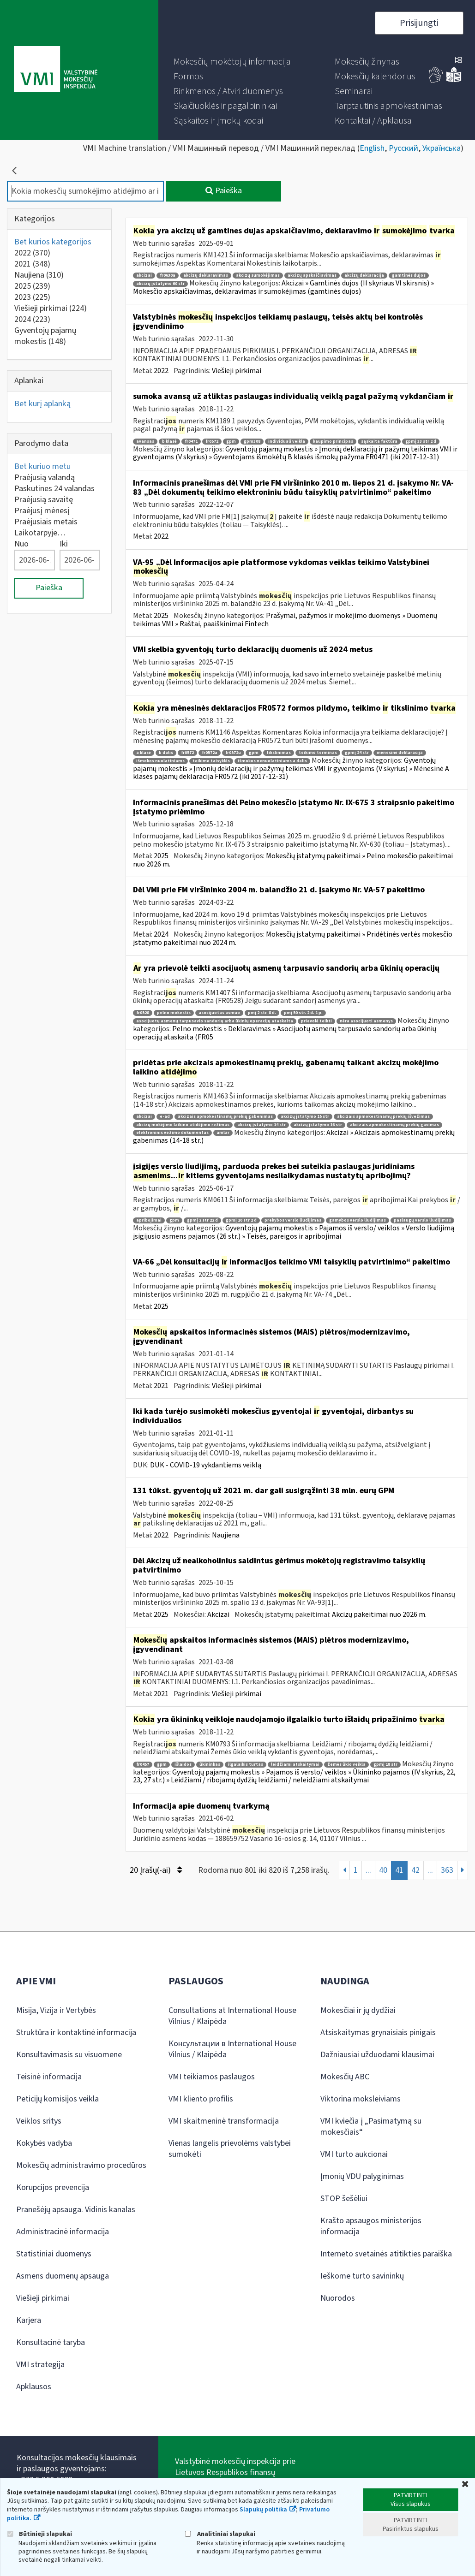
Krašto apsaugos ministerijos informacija (370, 2226)
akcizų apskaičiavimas (312, 276)
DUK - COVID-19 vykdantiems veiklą (205, 1465)
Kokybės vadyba (44, 2143)
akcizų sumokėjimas (258, 276)
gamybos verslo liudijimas (357, 1220)
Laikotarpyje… (40, 533)
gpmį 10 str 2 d (241, 1220)
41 (399, 1870)
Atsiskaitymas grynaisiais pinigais (378, 2032)
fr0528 (142, 1013)
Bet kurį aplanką (42, 404)
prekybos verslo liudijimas (293, 1220)
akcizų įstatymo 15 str (305, 1117)
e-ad (165, 1117)
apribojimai (149, 1220)
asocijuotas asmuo (219, 1013)
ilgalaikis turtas (245, 1765)
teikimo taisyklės (211, 761)
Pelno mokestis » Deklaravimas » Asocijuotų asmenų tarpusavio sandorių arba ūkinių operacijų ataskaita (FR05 (284, 1033)
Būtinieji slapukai (39, 2533)
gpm (231, 442)
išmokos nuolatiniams (160, 761)
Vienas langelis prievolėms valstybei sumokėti (229, 2148)
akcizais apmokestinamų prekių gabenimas (225, 1117)
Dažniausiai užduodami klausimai (377, 2054)
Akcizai (218, 1614)
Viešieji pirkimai (50, 308)
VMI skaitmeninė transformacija (223, 2121)
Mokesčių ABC (344, 2077)
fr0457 (142, 1765)
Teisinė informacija (49, 2077)
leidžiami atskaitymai (295, 1765)
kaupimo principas (333, 442)
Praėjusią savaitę (43, 499)
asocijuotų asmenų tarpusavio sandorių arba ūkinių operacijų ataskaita (214, 1021)
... (368, 1870)
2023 (32, 297)
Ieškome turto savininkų (362, 2276)
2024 (32, 319)
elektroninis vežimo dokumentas (172, 1133)
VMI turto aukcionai (354, 2154)
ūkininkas (209, 1765)
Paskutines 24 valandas (54, 488)
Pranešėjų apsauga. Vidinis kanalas (75, 2209)
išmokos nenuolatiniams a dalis (272, 761)
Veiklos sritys (38, 2121)
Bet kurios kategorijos (52, 242)
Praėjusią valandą (44, 477)
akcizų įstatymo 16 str (318, 1125)
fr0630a (167, 276)
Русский (403, 148)
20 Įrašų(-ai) (156, 1870)
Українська (441, 148)
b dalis (166, 753)
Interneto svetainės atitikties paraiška (386, 2254)
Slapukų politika (263, 2509)
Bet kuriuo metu (42, 466)
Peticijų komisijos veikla (57, 2099)
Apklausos (33, 2386)
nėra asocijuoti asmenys (366, 1021)
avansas (145, 442)
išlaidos (183, 1765)
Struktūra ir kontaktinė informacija (76, 2032)
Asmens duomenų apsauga (62, 2276)
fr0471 (191, 442)
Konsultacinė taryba (50, 2342)
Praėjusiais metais (46, 522)
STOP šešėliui (343, 2198)
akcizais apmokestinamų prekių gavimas (394, 1125)
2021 (32, 264)
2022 (32, 253)
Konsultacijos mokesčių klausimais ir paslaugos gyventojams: (77, 2463)
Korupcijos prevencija (52, 2187)
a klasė (143, 753)
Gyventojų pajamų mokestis (45, 336)
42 (415, 1870)
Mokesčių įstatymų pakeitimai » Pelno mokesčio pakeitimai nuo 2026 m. (293, 860)
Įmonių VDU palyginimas (362, 2176)
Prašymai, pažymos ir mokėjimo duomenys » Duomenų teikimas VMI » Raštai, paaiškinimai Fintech (285, 620)
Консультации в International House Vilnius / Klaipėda (232, 2049)
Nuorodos (337, 2298)
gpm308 (252, 442)
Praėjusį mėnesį (42, 510)
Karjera (28, 2320)
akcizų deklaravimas (205, 276)
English (372, 148)
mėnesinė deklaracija (400, 753)
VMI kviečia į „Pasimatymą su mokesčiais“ (370, 2126)
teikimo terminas (318, 753)
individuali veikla (286, 442)
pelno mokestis (174, 1013)
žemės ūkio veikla (346, 1765)
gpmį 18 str (385, 1765)
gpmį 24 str (357, 753)
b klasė (169, 442)
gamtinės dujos (409, 276)
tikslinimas (278, 753)
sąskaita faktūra (379, 442)
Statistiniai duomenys (53, 2254)
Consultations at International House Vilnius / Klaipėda (232, 2016)
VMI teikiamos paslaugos (211, 2077)
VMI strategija (40, 2364)
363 (447, 1870)
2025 (32, 286)
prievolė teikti (316, 1021)
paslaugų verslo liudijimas (422, 1220)
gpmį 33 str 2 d (420, 442)
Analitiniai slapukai (220, 2533)
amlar (222, 1133)
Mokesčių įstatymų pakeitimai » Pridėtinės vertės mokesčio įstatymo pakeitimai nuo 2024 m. (292, 938)
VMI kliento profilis (200, 2099)
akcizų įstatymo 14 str (261, 1125)
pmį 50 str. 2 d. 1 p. (303, 1013)
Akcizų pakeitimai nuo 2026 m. (379, 1614)
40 (383, 1870)
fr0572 (211, 442)
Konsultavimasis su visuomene (69, 2054)
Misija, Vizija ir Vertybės (56, 2010)
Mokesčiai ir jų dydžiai (358, 2010)
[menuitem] (232, 61)
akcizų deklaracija (364, 276)
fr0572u (233, 753)
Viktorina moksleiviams (360, 2099)
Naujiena (39, 275)
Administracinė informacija (62, 2232)
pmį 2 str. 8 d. (262, 1013)
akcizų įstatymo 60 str (160, 284)
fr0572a (209, 753)
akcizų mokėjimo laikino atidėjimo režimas (182, 1125)
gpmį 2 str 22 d (202, 1220)
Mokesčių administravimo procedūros (81, 2165)
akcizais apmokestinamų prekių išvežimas (383, 1117)
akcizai (144, 276)
